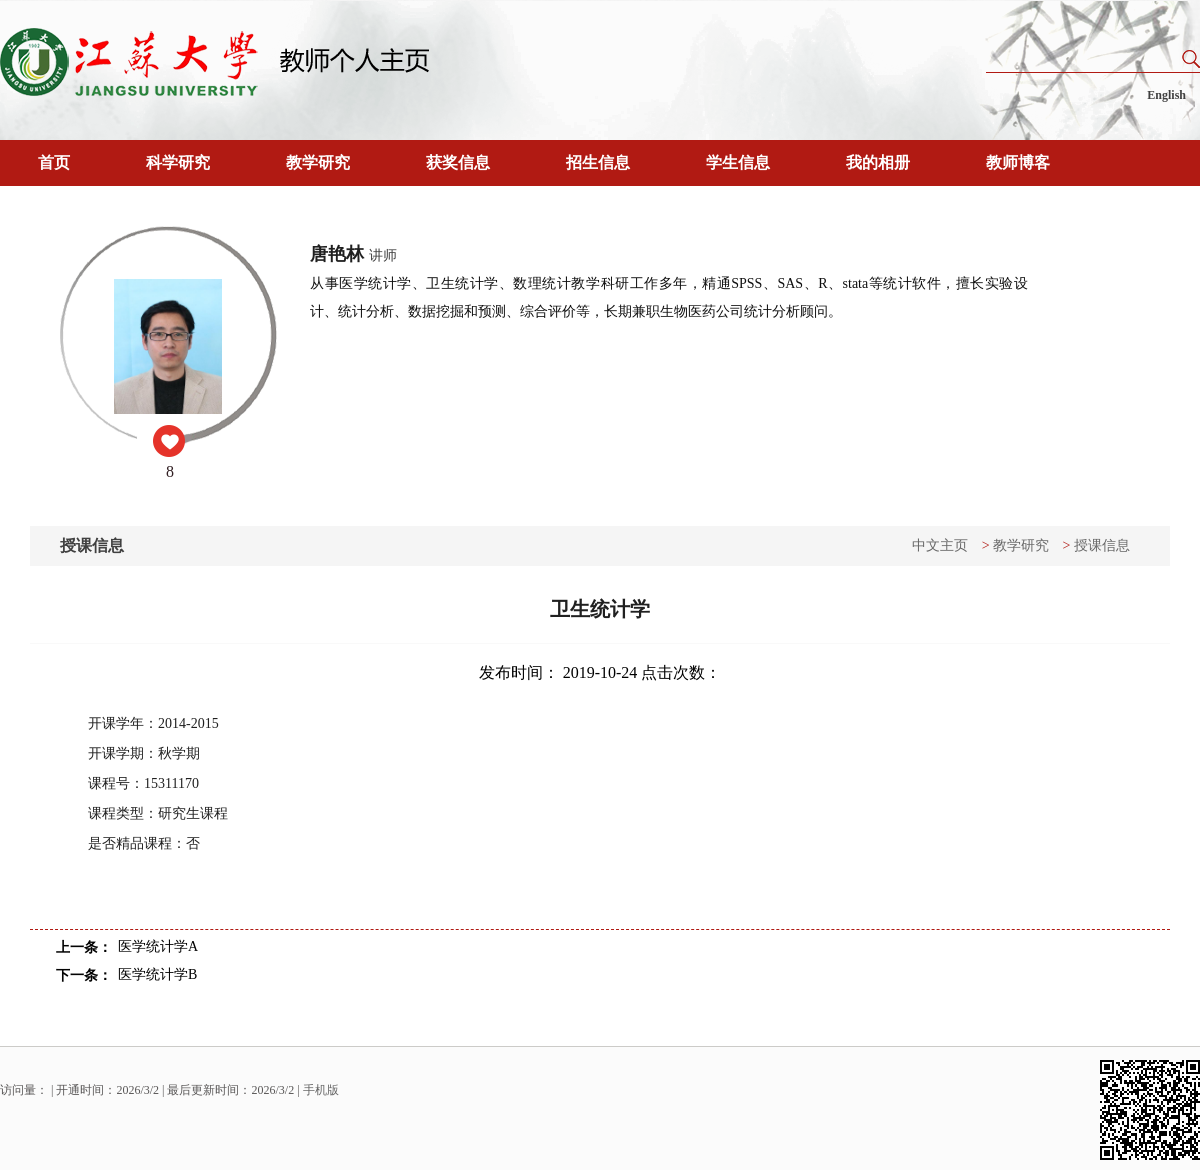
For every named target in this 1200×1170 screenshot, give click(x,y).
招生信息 (598, 162)
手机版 (321, 1090)
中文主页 (940, 545)
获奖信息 (458, 162)
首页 (54, 162)
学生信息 (738, 162)
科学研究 (178, 162)
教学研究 (318, 162)
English (1166, 95)
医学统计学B (157, 974)
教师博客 (1018, 162)
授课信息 (1102, 545)
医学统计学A (158, 946)
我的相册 (878, 162)
